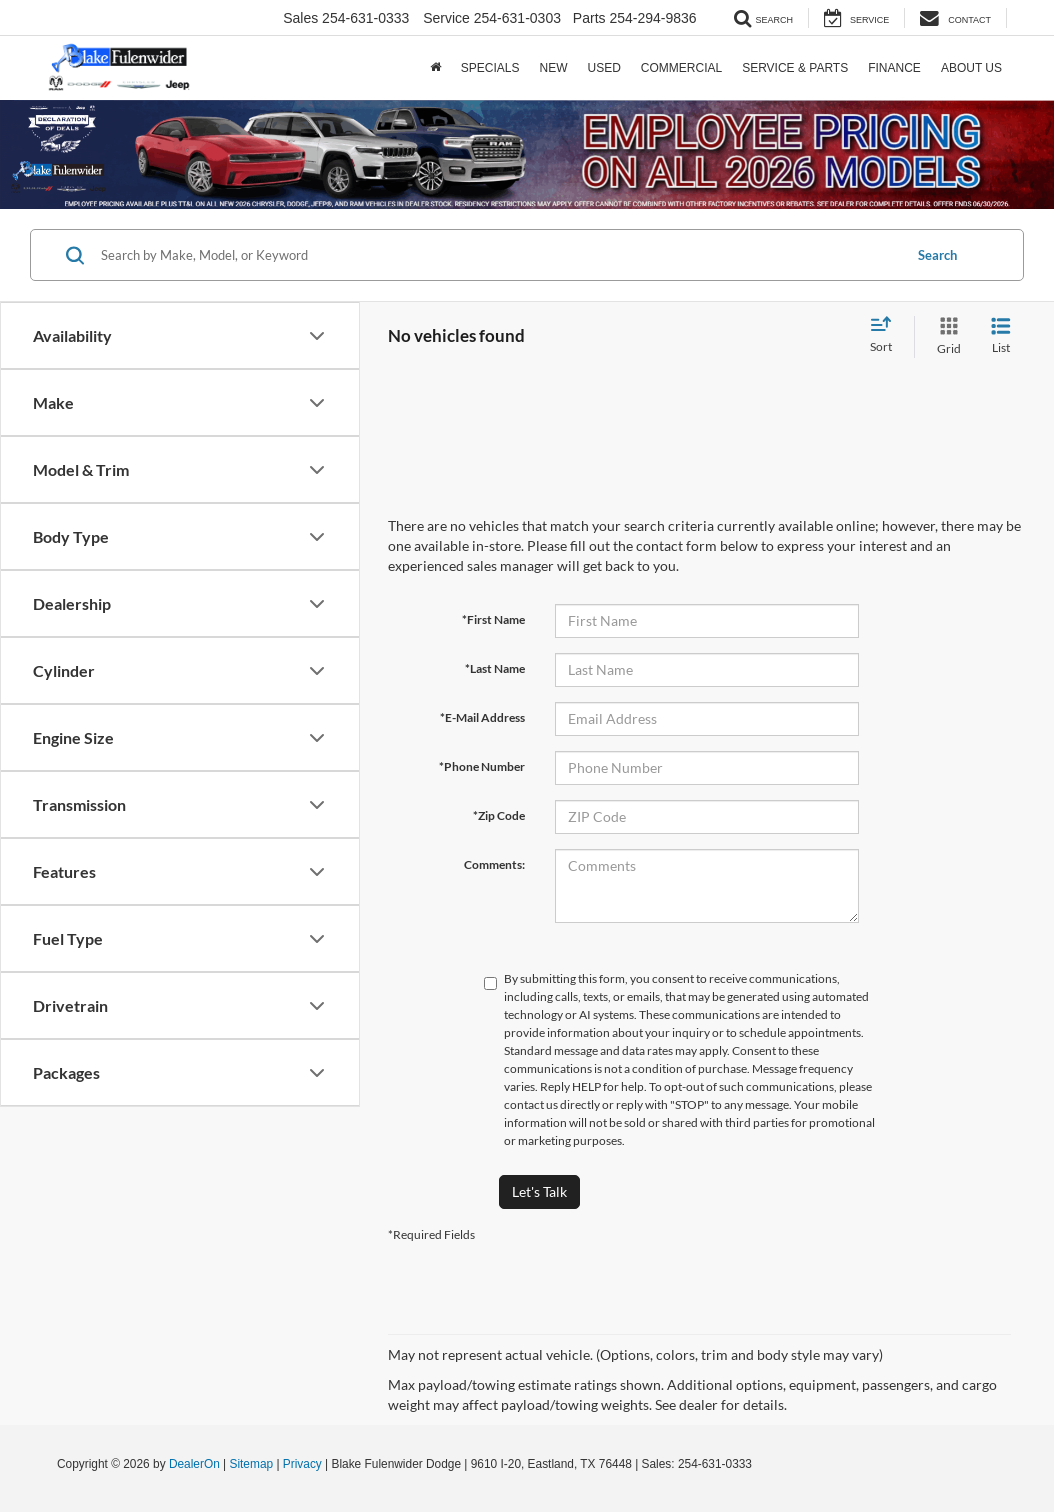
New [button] (553, 68)
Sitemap (251, 1464)
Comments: (494, 864)
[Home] (435, 68)
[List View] (1001, 336)
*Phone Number (482, 766)
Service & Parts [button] (795, 68)
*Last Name (495, 668)
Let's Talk (539, 1191)
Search (937, 255)
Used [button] (603, 68)
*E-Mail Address (482, 717)
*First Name (493, 619)
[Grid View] (945, 336)
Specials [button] (490, 68)
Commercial (681, 68)
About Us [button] (971, 68)
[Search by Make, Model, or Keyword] (498, 255)
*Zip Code (499, 815)
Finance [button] (894, 68)
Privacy (302, 1464)
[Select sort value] (887, 336)
